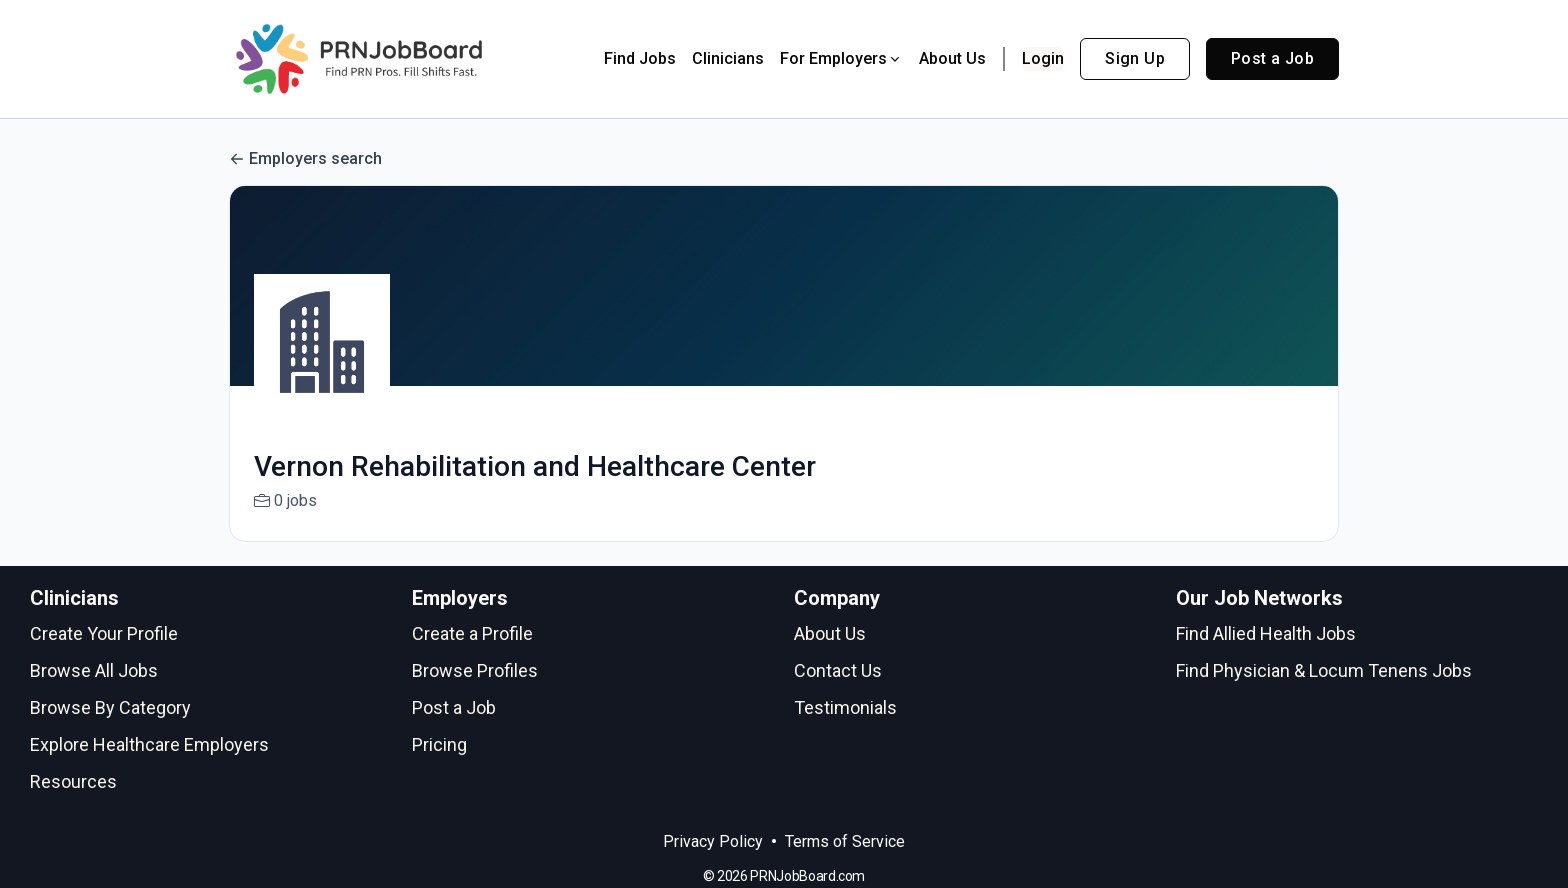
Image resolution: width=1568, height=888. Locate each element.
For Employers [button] (841, 58)
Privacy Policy (713, 841)
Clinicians (728, 58)
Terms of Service (845, 841)
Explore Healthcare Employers (149, 744)
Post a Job (1272, 58)
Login (1043, 58)
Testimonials (845, 707)
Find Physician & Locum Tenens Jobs (1324, 670)
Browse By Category (110, 707)
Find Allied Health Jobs (1266, 633)
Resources (73, 781)
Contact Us (838, 670)
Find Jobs (640, 58)
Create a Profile (472, 633)
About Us (952, 58)
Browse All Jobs (94, 670)
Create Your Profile (104, 633)
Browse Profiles (475, 670)
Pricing (439, 744)
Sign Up (1135, 58)
